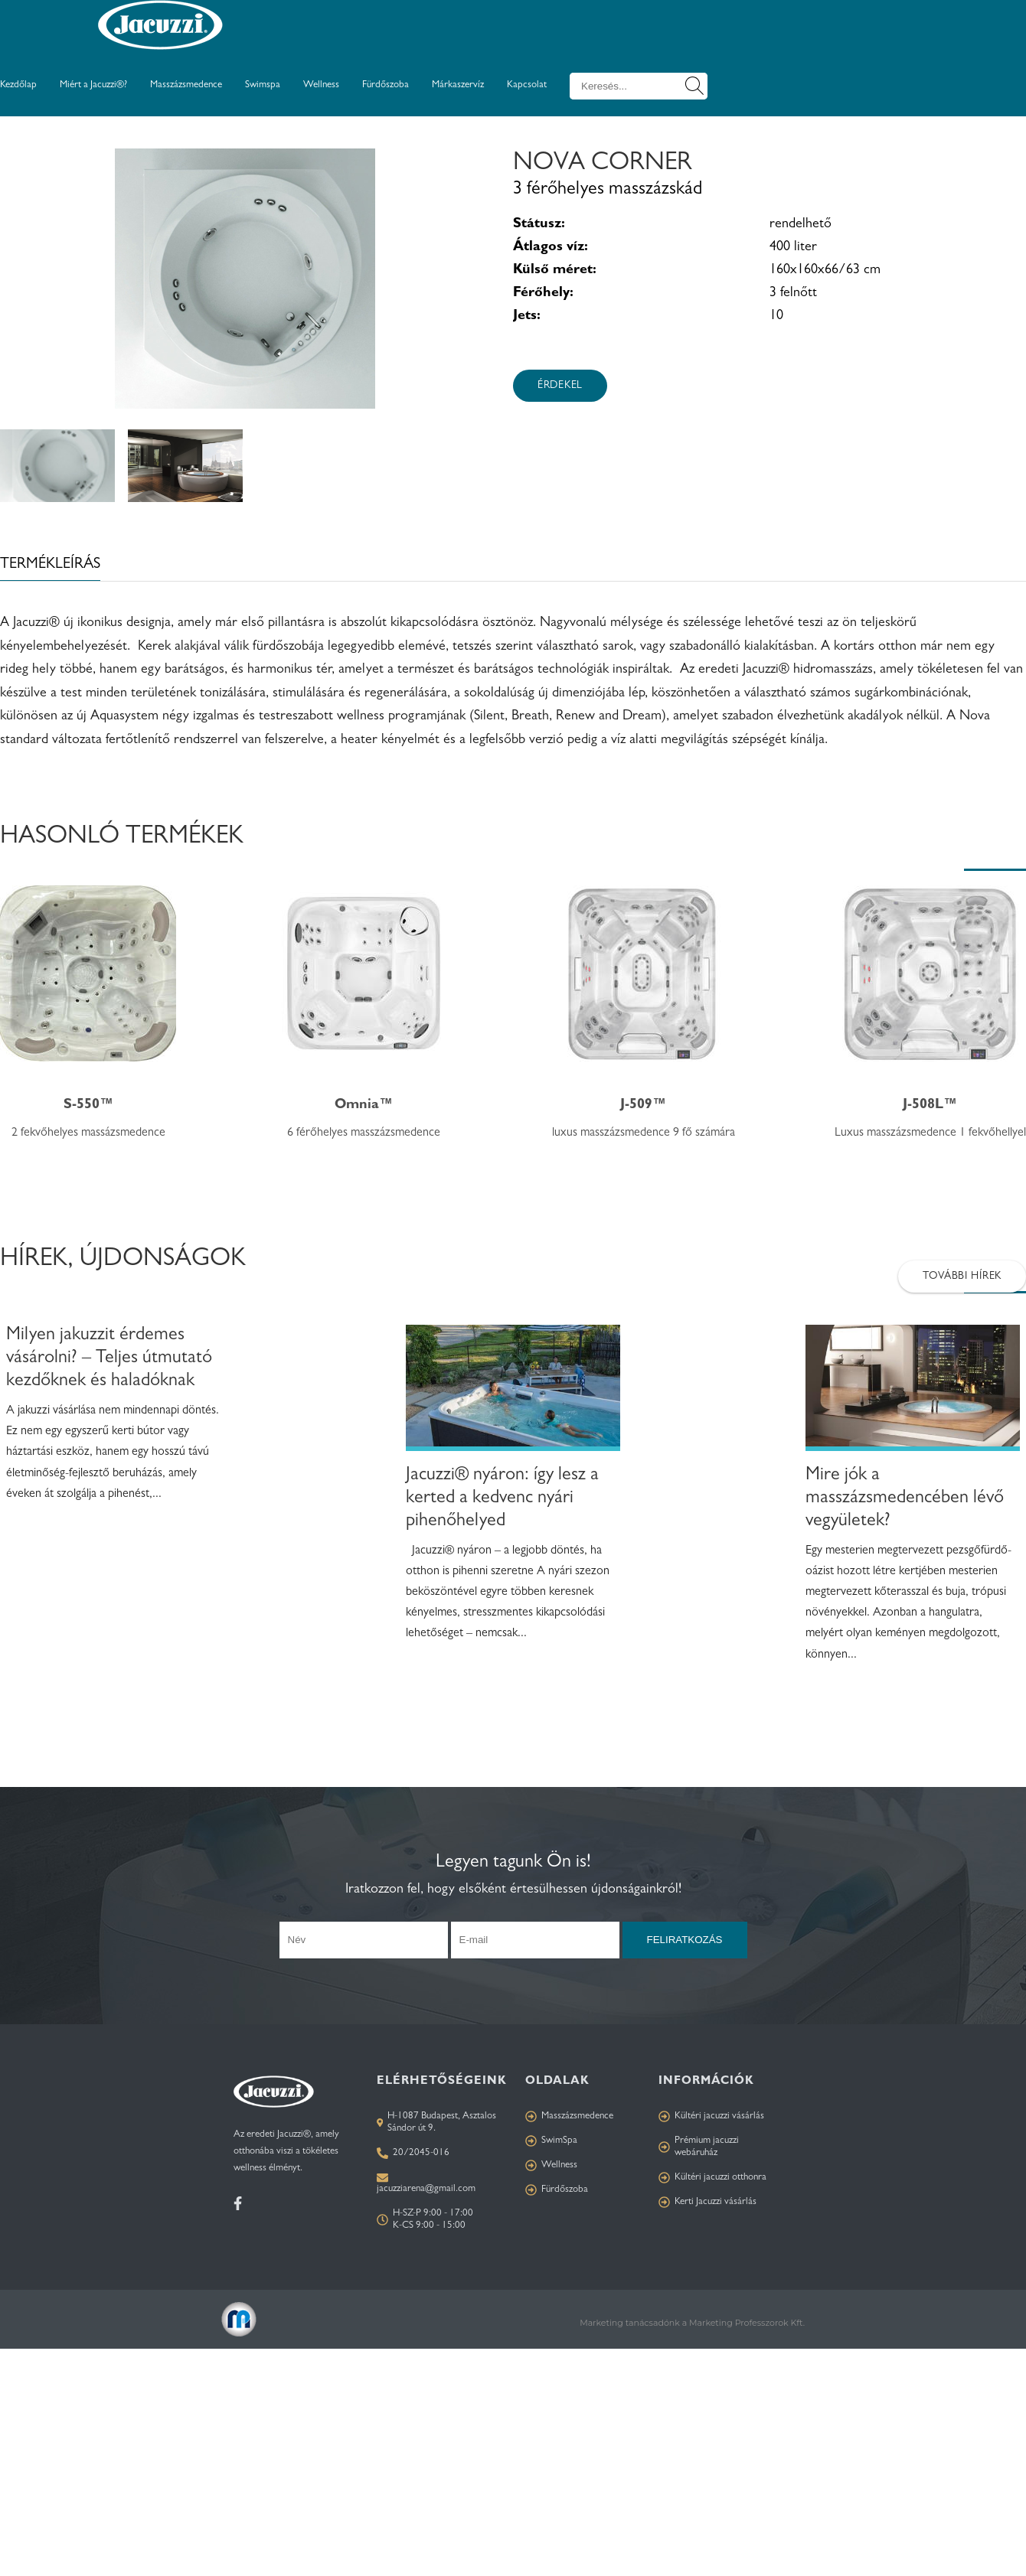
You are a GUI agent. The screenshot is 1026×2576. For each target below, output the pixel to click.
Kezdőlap (18, 85)
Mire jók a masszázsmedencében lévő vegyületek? (904, 1499)
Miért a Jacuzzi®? (93, 85)
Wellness (321, 85)
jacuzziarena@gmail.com (426, 2189)
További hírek (962, 1276)
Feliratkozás (685, 1939)
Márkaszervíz (458, 85)
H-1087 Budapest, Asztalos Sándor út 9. (436, 2122)
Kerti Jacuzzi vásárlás (707, 2202)
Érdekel (560, 385)
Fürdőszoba (385, 85)
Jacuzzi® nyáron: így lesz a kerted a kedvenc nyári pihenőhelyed (502, 1499)
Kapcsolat (527, 85)
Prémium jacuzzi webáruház (698, 2147)
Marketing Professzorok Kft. (747, 2322)
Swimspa (262, 85)
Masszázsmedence (186, 85)
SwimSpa (551, 2141)
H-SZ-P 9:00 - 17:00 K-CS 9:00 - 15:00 (425, 2220)
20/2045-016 (413, 2153)
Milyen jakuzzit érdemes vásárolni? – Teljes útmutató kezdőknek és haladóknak (109, 1359)
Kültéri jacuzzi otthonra (712, 2177)
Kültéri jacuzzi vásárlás (711, 2116)
